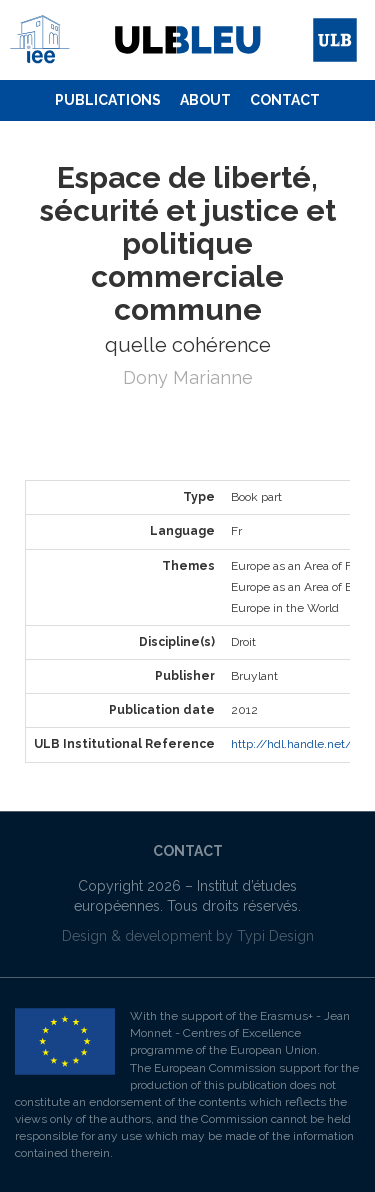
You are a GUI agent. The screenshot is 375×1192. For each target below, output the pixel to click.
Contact (285, 100)
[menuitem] (108, 101)
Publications (108, 100)
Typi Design (275, 936)
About (205, 100)
